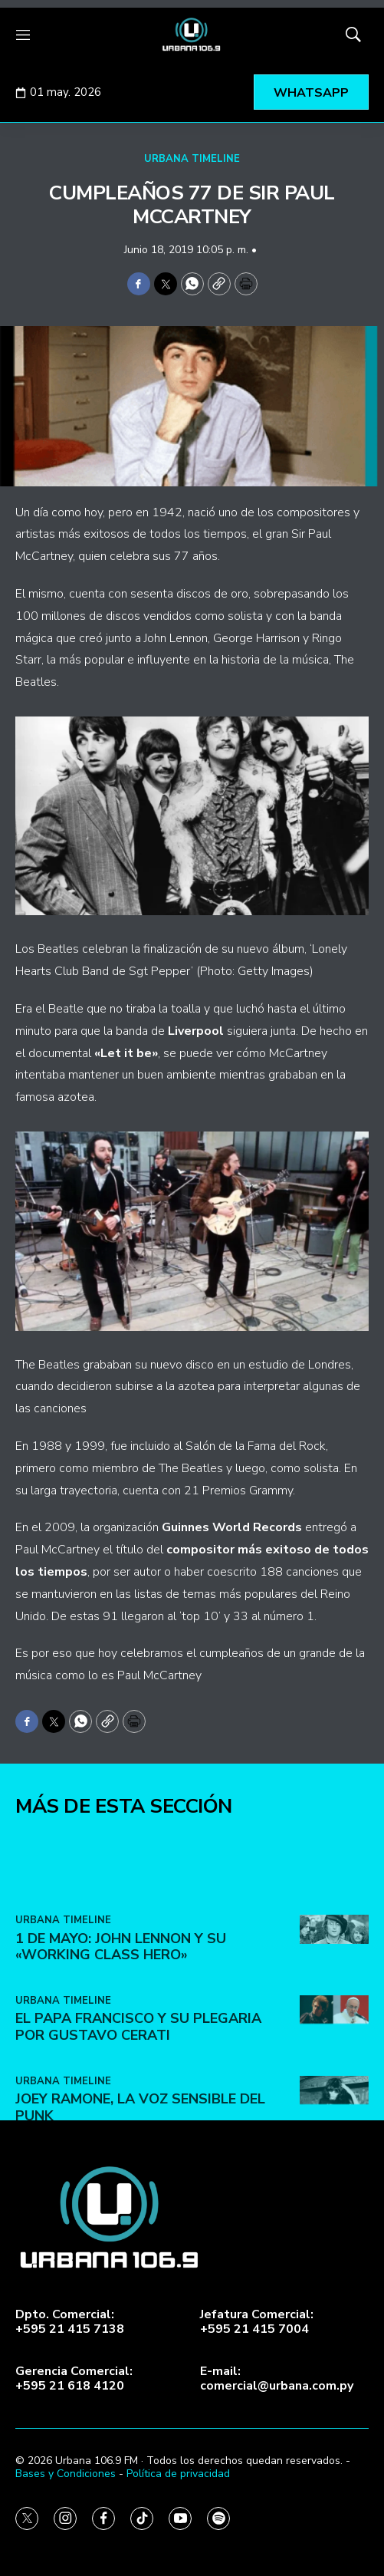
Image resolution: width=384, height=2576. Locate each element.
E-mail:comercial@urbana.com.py (276, 2378)
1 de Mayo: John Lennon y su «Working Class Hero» (120, 2029)
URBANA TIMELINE (192, 159)
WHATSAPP (311, 92)
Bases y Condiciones (65, 2473)
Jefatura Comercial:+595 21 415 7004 (256, 2322)
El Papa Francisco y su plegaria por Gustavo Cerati (138, 2109)
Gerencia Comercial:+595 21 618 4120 (74, 2378)
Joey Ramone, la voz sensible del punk (140, 2190)
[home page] (192, 34)
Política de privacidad (178, 2473)
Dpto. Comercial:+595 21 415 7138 (69, 2322)
